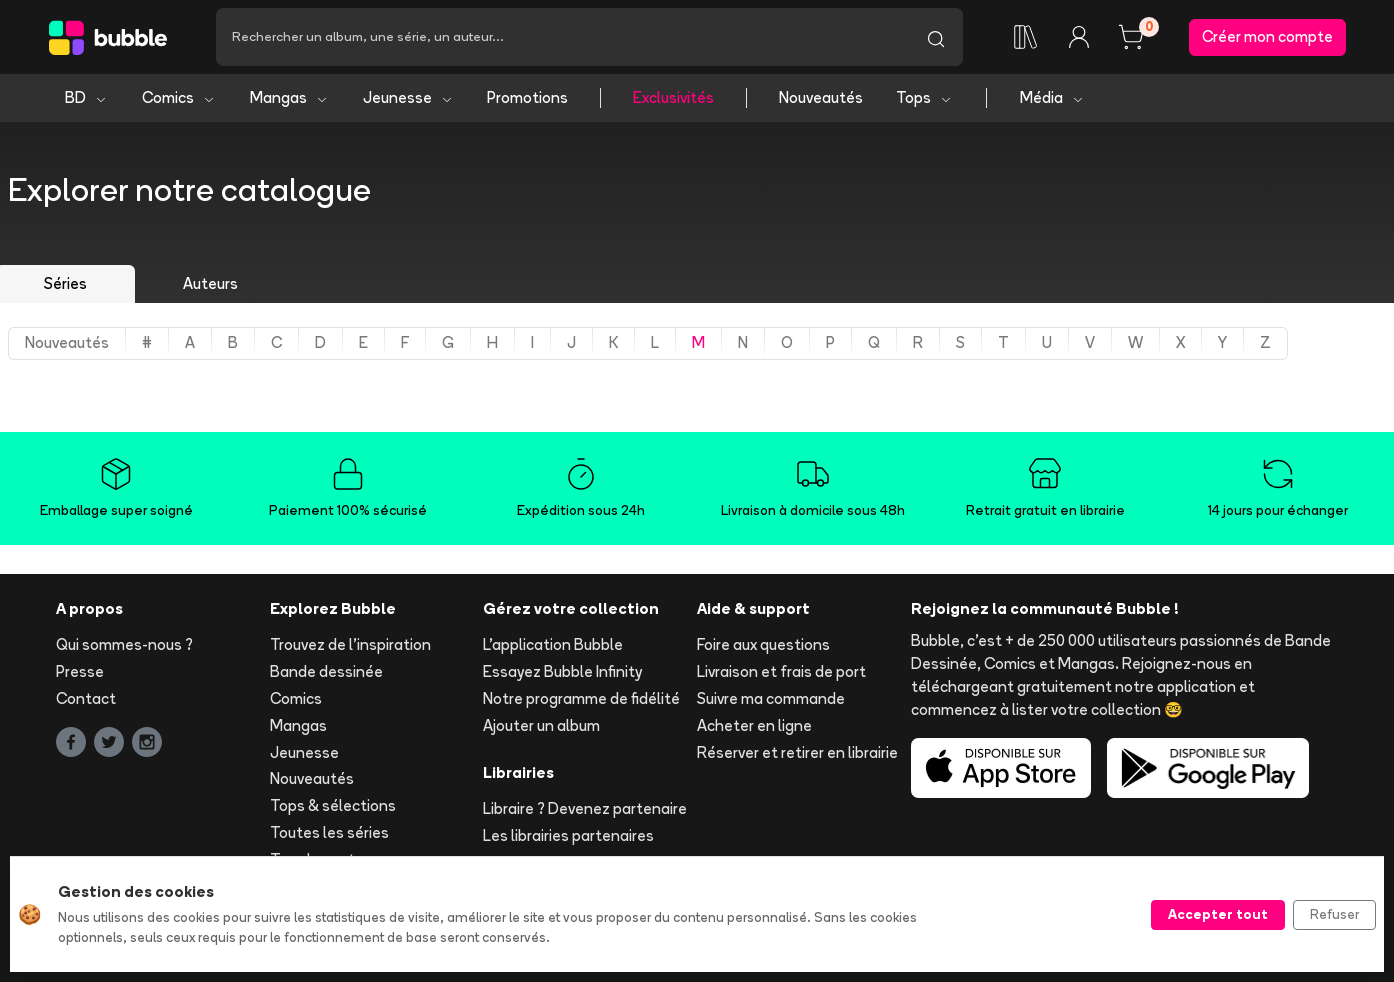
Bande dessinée (326, 671)
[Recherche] (562, 37)
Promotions (527, 97)
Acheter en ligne (754, 725)
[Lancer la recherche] (936, 37)
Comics (179, 97)
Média (1052, 97)
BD (86, 97)
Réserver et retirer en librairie (797, 752)
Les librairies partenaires (568, 835)
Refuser (1334, 914)
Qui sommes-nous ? (124, 644)
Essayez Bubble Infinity (562, 671)
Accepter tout (1218, 914)
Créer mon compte (1267, 36)
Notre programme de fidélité (581, 698)
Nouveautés (821, 97)
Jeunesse (408, 97)
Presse (80, 671)
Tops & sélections (333, 805)
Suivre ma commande (771, 698)
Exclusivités (673, 97)
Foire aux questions (763, 644)
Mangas (289, 97)
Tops (924, 97)
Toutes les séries (329, 832)
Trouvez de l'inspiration (350, 644)
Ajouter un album (541, 725)
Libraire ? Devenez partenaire (585, 808)
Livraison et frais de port (781, 671)
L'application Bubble (553, 644)
